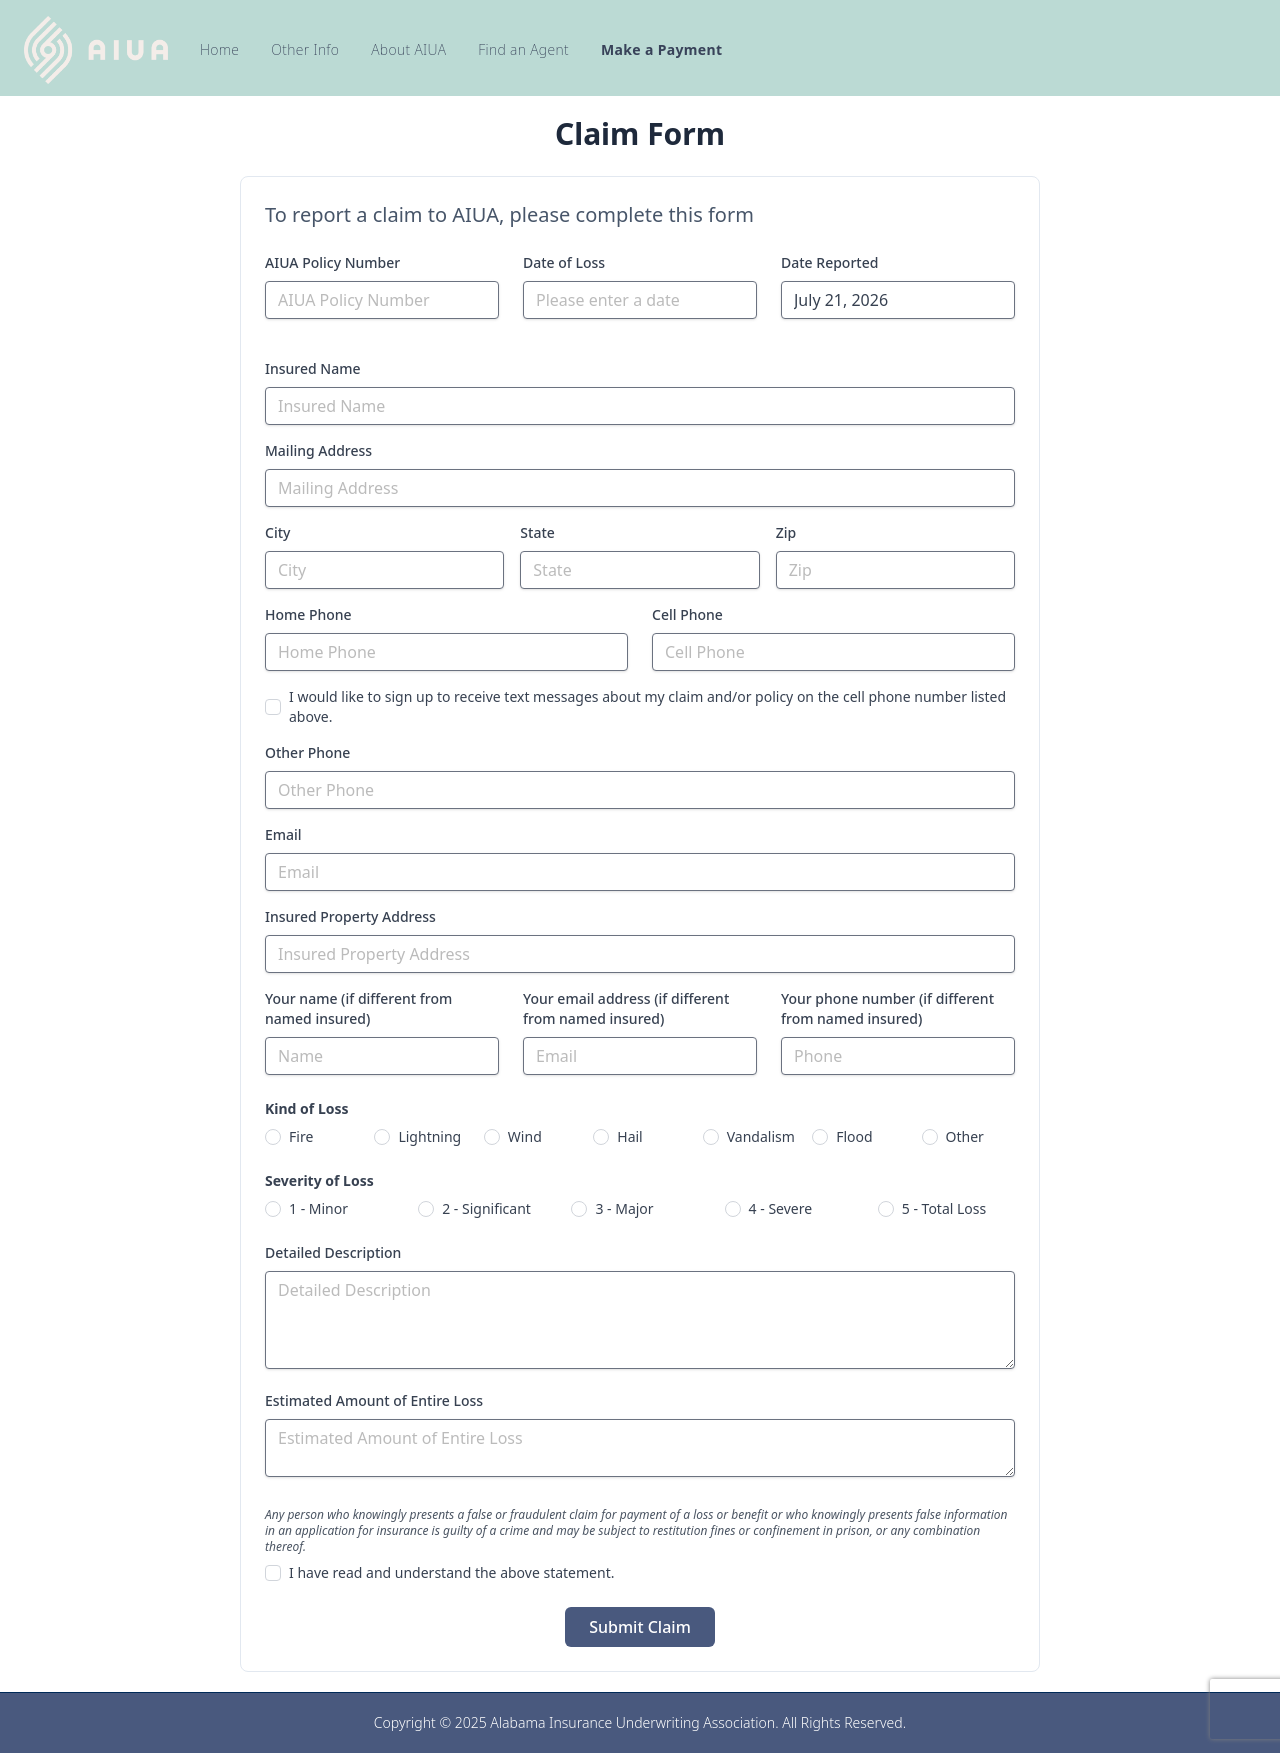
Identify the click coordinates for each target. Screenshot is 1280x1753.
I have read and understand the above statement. (451, 1572)
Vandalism (761, 1136)
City (277, 532)
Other (965, 1136)
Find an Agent (523, 49)
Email (283, 834)
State (537, 532)
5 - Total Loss (944, 1208)
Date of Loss (564, 262)
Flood (854, 1136)
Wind (525, 1136)
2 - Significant (486, 1208)
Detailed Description (333, 1252)
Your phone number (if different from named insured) (887, 1008)
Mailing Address (318, 450)
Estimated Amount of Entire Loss (374, 1400)
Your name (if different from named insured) (358, 1008)
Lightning (429, 1136)
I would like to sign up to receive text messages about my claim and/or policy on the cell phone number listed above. (647, 706)
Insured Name (312, 368)
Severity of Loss (319, 1180)
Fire (301, 1136)
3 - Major (624, 1208)
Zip (786, 532)
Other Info (305, 49)
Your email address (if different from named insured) (626, 1008)
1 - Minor (318, 1208)
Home (219, 49)
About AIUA (408, 49)
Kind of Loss (307, 1108)
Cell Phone (687, 614)
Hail (629, 1136)
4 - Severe (781, 1208)
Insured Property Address (350, 916)
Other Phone (307, 752)
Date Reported (829, 262)
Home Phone (308, 614)
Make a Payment (661, 49)
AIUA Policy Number (332, 262)
